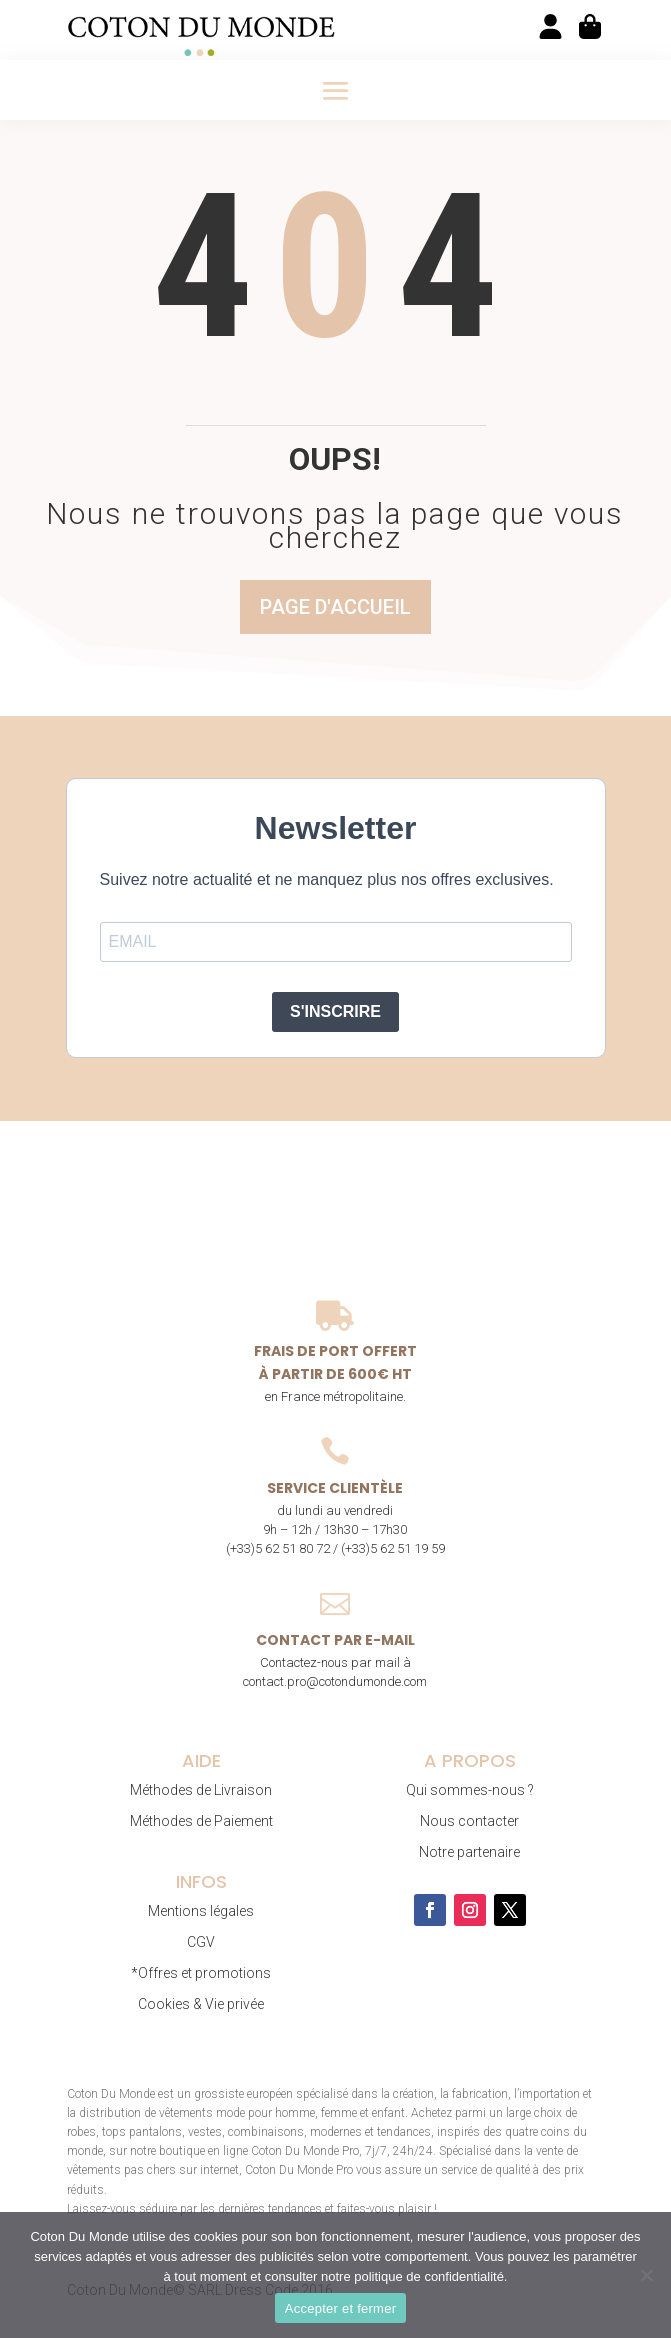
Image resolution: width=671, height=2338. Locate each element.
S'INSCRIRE (335, 1011)
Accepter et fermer (340, 2308)
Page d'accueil (335, 607)
